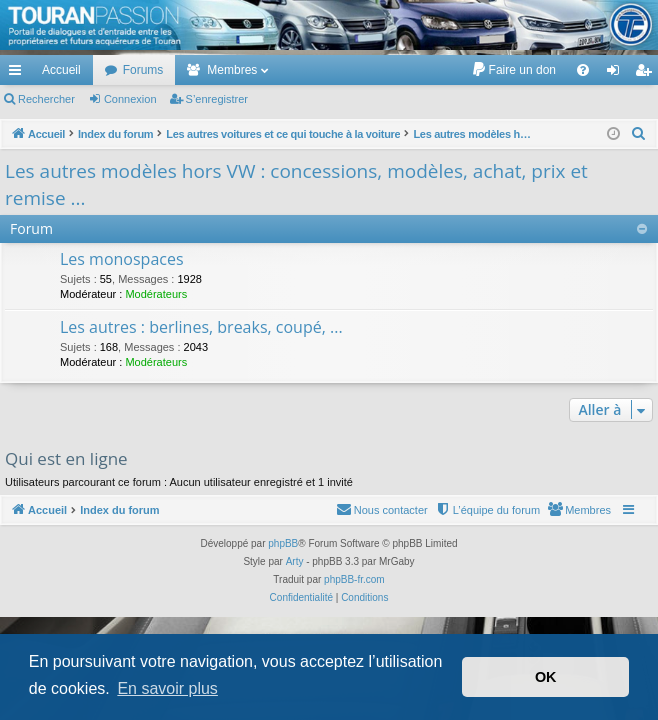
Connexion (130, 99)
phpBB (283, 543)
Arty (295, 561)
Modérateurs (156, 294)
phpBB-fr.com (354, 579)
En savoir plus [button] (167, 688)
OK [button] (546, 677)
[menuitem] (513, 70)
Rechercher (46, 99)
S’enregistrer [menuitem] (647, 74)
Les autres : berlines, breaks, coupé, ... (201, 327)
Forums (143, 70)
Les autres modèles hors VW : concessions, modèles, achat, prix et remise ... (296, 184)
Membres (232, 70)
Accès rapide (19, 74)
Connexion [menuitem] (617, 74)
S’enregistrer (217, 99)
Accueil (61, 70)
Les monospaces (122, 259)
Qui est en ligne (66, 458)
